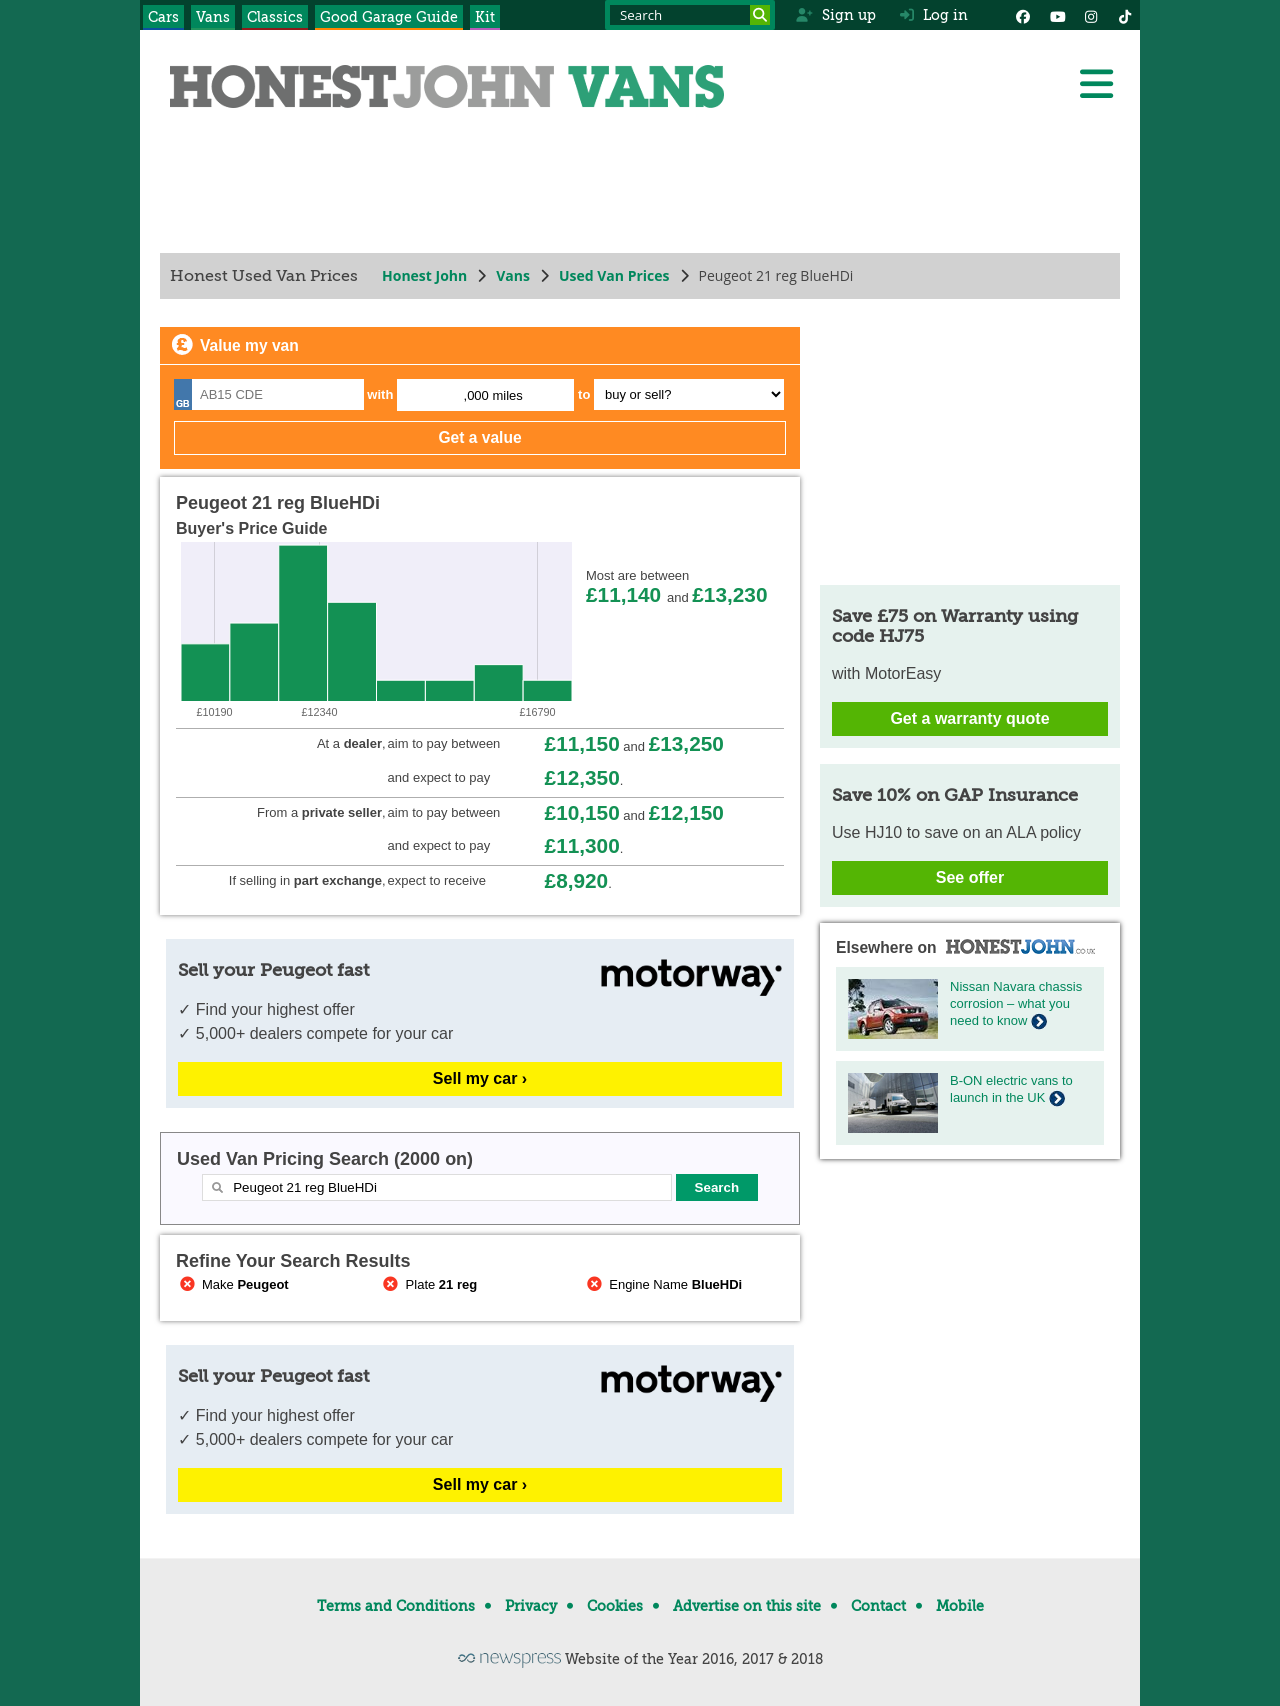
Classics (275, 17)
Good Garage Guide (389, 17)
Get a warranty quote (969, 718)
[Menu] (1096, 84)
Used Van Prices (614, 275)
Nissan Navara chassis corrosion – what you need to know (1016, 1003)
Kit (485, 17)
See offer (970, 877)
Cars (163, 17)
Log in (934, 15)
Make (232, 1284)
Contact (878, 1606)
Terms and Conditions (396, 1606)
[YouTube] (1057, 15)
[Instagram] (1091, 15)
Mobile (960, 1606)
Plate (429, 1284)
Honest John (424, 275)
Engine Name (662, 1284)
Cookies (615, 1606)
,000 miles (493, 395)
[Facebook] (1023, 15)
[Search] (760, 15)
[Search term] (690, 15)
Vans (213, 17)
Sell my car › (480, 1078)
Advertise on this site (747, 1606)
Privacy (531, 1606)
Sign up (835, 15)
